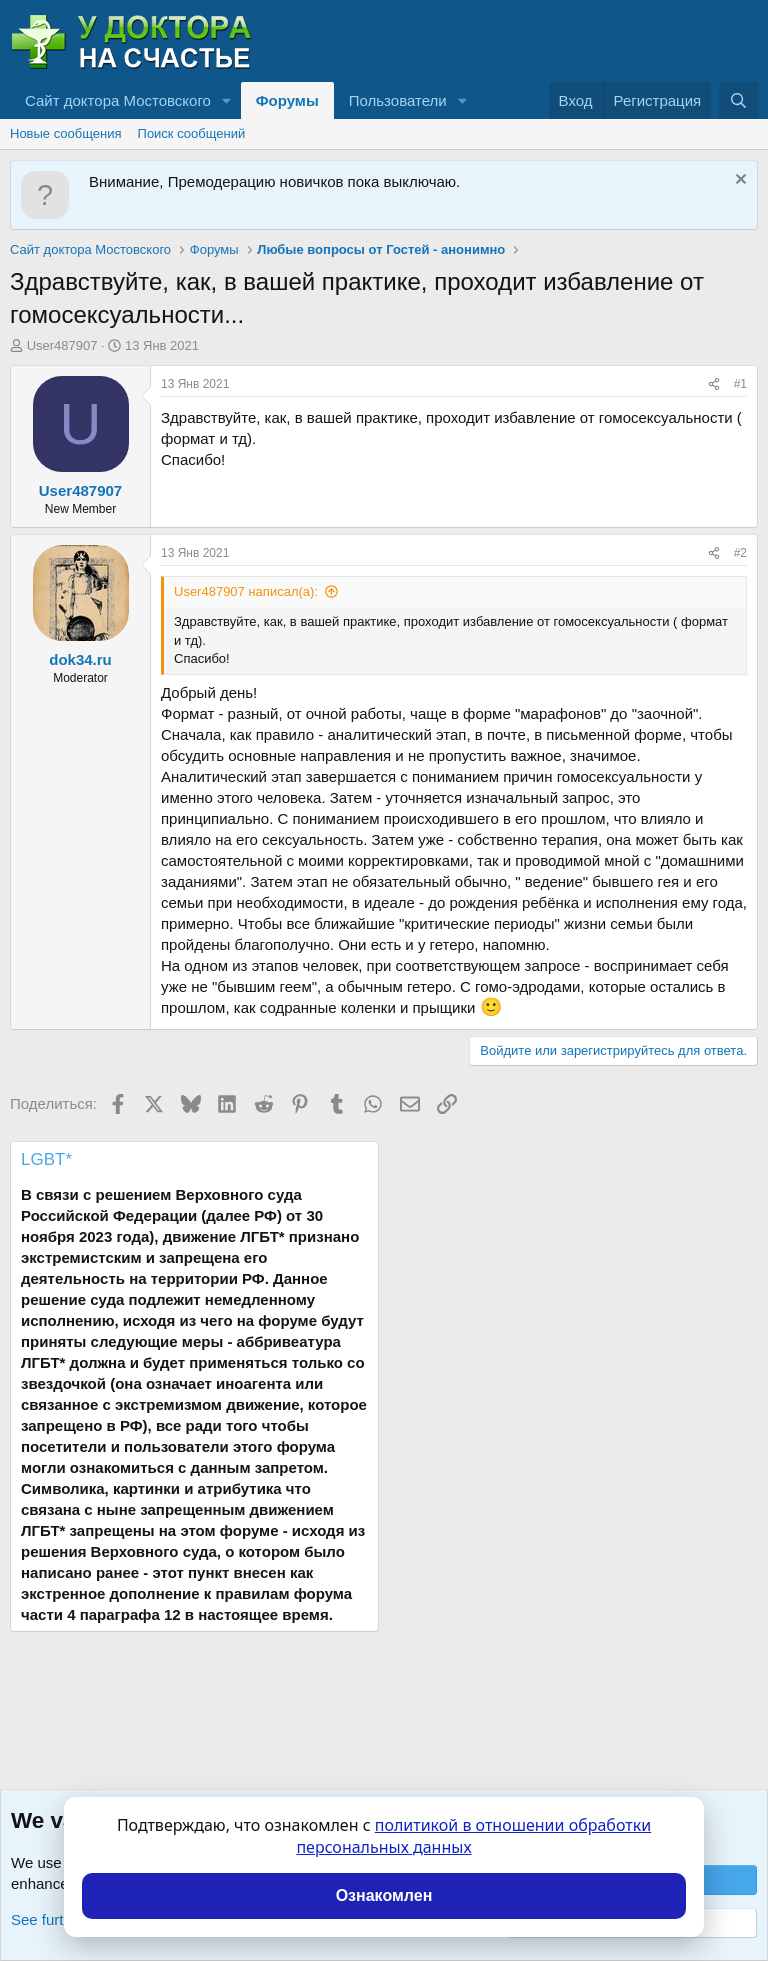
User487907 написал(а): (246, 591)
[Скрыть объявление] (738, 181)
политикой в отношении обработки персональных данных (473, 1836)
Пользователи (398, 100)
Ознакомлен (384, 1895)
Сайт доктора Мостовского (118, 100)
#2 (740, 553)
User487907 (62, 345)
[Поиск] (738, 100)
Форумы (287, 100)
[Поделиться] (714, 384)
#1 (740, 384)
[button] (227, 100)
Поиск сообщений (192, 133)
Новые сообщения (66, 133)
